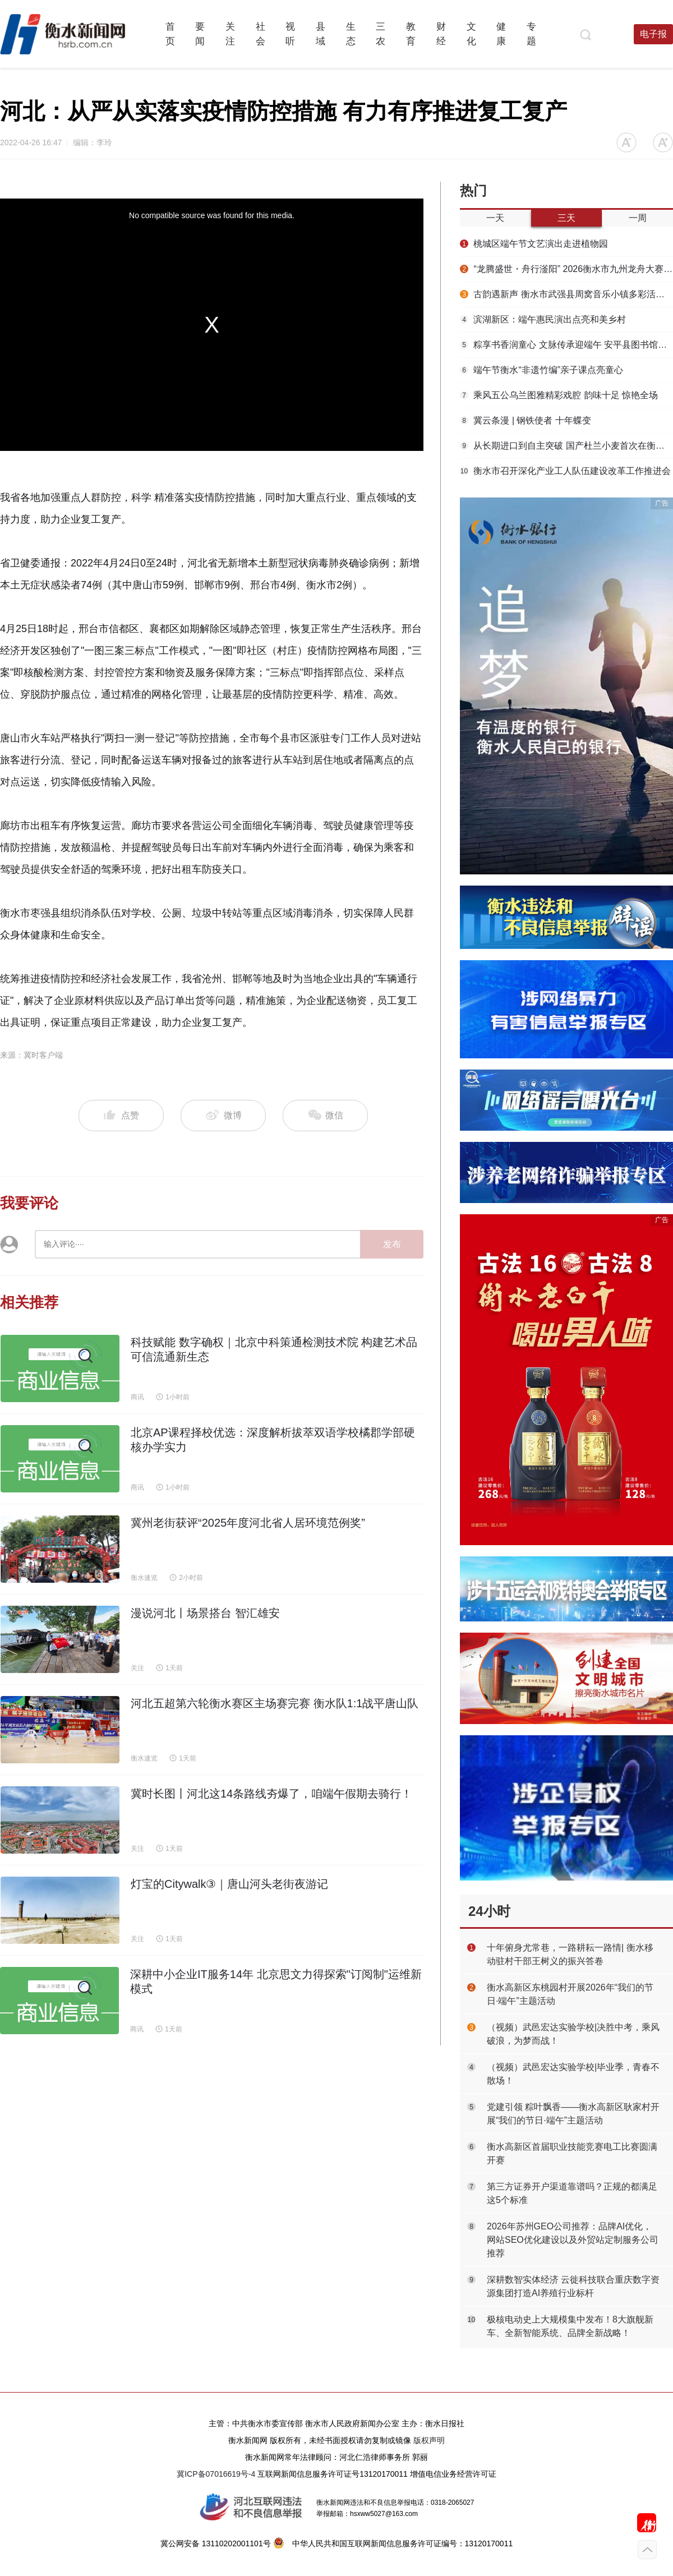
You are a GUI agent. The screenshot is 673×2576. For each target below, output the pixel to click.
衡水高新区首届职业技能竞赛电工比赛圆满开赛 (572, 2153)
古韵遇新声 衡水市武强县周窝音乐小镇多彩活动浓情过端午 (566, 294)
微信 (325, 1116)
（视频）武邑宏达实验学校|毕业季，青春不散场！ (573, 2073)
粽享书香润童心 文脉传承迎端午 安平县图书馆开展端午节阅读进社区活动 (566, 344)
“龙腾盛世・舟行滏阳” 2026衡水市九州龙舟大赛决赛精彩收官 (566, 269)
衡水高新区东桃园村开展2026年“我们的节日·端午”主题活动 (570, 1994)
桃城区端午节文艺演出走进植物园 (534, 243)
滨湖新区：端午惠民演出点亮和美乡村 (543, 319)
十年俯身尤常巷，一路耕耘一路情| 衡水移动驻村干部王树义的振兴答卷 (570, 1954)
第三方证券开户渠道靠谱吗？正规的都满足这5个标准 (572, 2193)
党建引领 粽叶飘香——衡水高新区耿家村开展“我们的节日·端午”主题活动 (573, 2113)
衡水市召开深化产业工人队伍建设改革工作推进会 (565, 471)
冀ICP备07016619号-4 (216, 2473)
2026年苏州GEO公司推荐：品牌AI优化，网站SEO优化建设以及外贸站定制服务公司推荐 (572, 2240)
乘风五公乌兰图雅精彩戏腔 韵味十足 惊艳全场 (559, 395)
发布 (392, 1244)
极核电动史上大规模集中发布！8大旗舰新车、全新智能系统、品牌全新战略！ (570, 2326)
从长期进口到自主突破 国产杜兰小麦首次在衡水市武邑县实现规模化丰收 (566, 445)
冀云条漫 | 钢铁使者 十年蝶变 (525, 420)
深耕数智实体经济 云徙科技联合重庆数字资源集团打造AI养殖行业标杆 (573, 2286)
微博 (223, 1116)
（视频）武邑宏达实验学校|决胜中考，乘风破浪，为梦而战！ (573, 2033)
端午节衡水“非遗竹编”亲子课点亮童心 (541, 370)
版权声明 (429, 2440)
